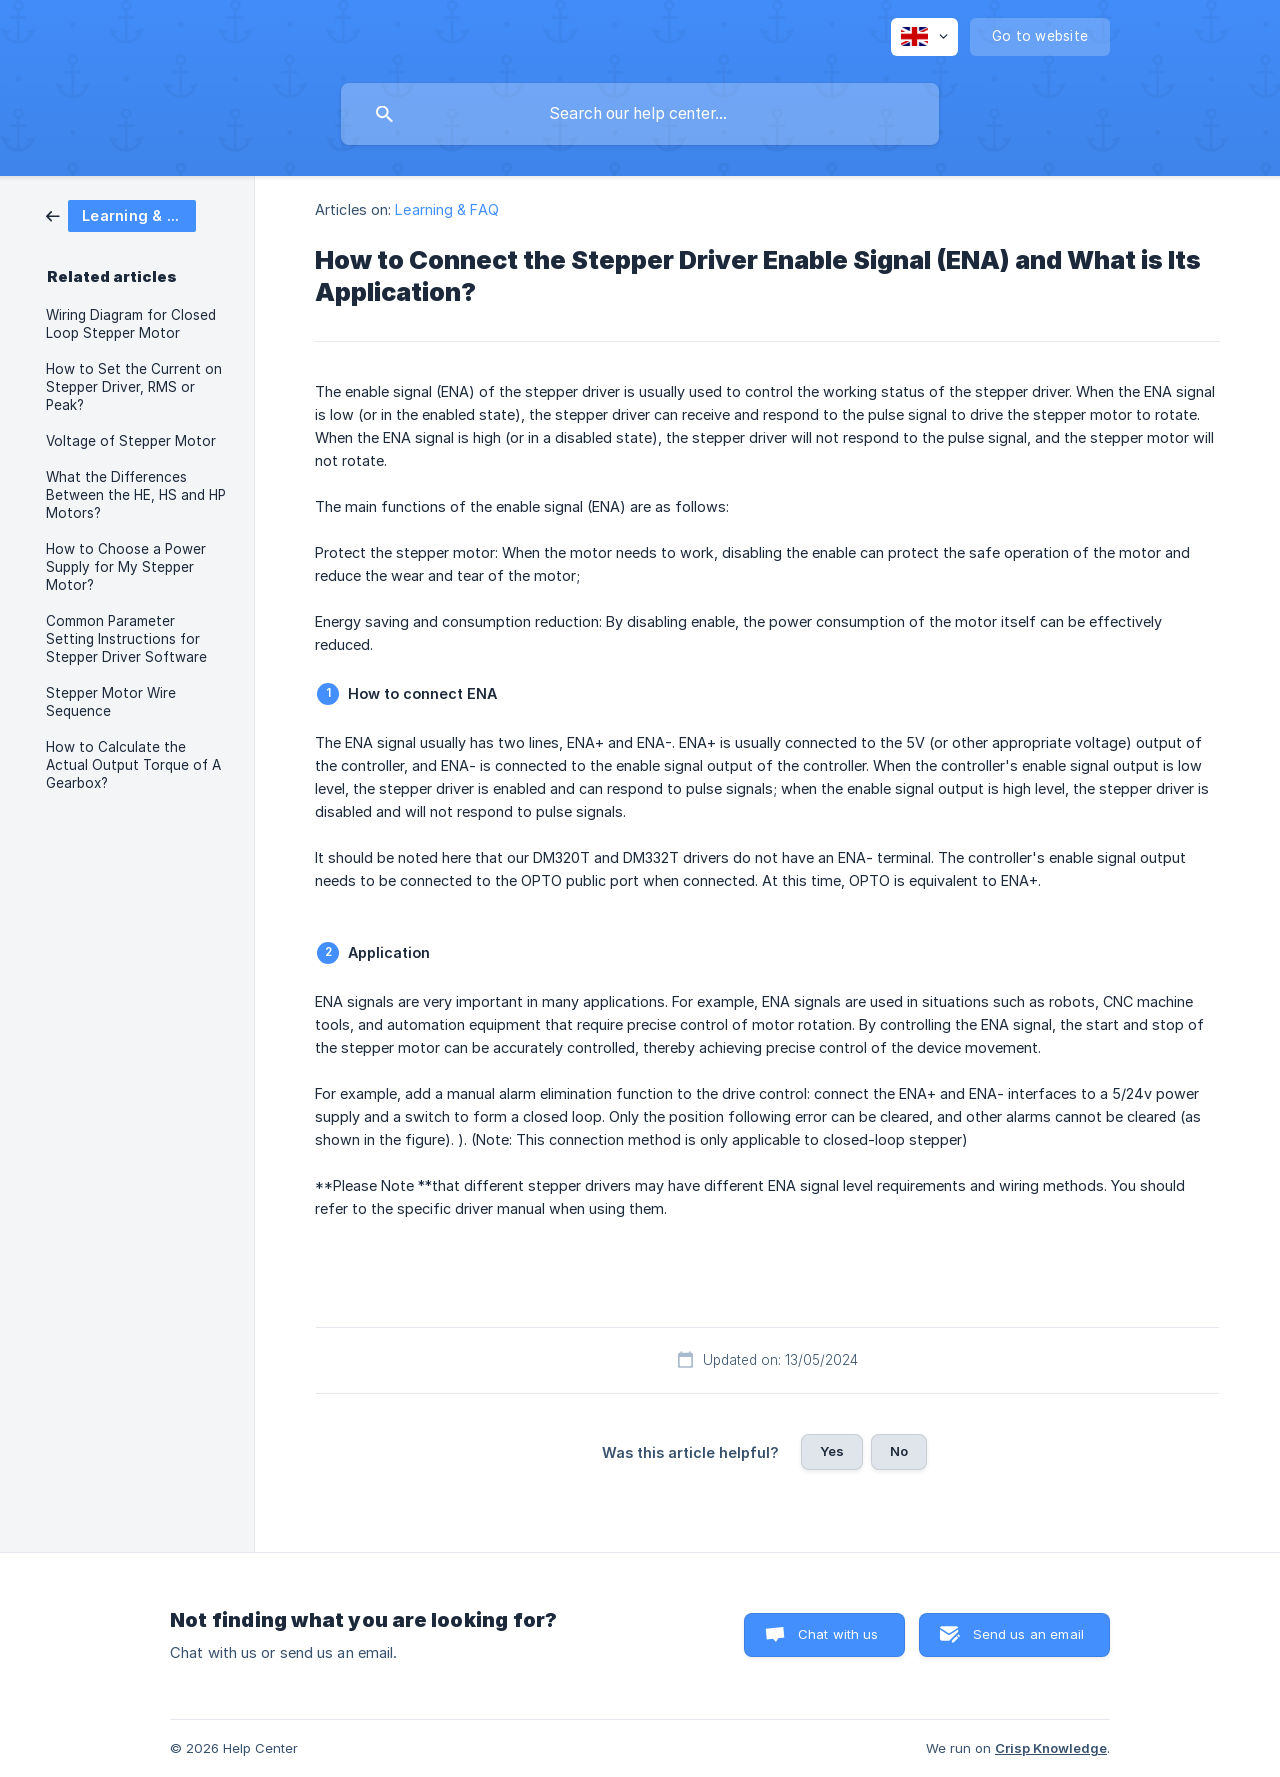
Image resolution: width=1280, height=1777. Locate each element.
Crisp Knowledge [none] (1051, 1748)
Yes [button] (832, 1451)
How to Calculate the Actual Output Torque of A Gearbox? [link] (133, 765)
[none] (924, 37)
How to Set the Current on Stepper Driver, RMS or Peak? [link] (134, 387)
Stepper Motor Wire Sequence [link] (111, 702)
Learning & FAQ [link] (446, 209)
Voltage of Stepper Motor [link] (131, 441)
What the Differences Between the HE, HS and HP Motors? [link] (136, 495)
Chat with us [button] (838, 1634)
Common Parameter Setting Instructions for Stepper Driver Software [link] (126, 639)
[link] (121, 214)
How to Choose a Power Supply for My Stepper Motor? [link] (126, 567)
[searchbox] (640, 114)
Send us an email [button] (1028, 1634)
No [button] (899, 1451)
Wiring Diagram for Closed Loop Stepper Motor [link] (131, 324)
